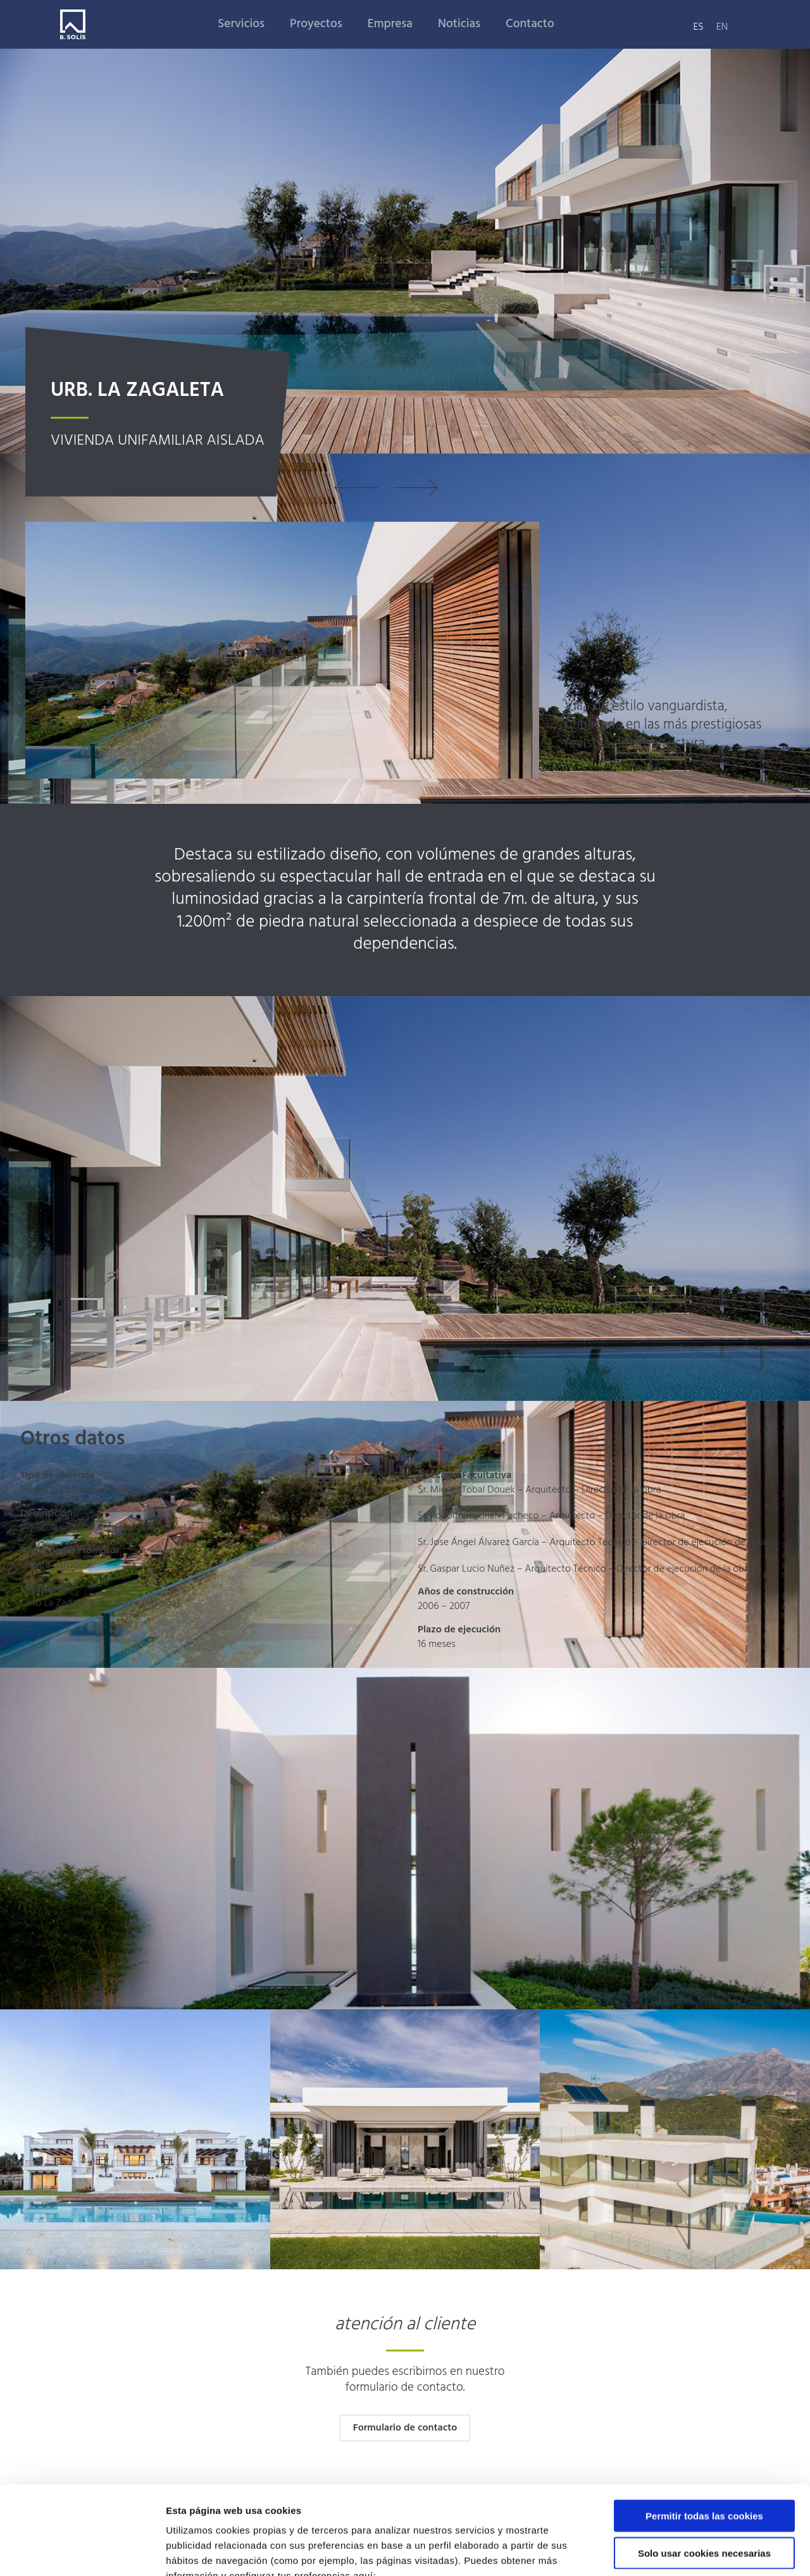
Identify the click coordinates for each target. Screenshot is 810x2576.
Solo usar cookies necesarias (704, 2477)
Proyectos (316, 24)
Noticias (459, 24)
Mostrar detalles (680, 2551)
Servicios (241, 24)
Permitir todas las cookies (704, 2439)
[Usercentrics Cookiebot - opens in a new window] (82, 2551)
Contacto (530, 24)
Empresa (390, 24)
